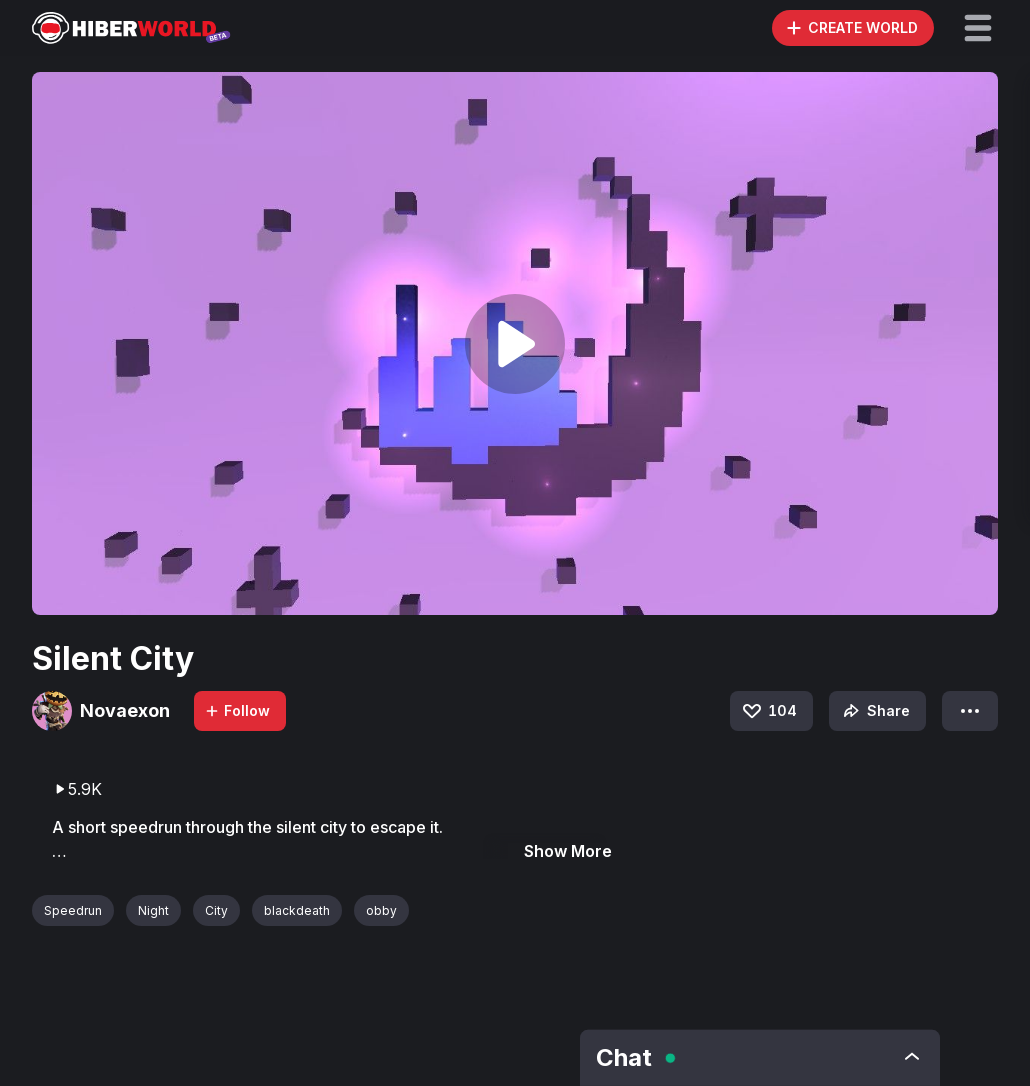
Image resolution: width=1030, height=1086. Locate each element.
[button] (978, 28)
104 (768, 711)
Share (874, 711)
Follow (237, 710)
